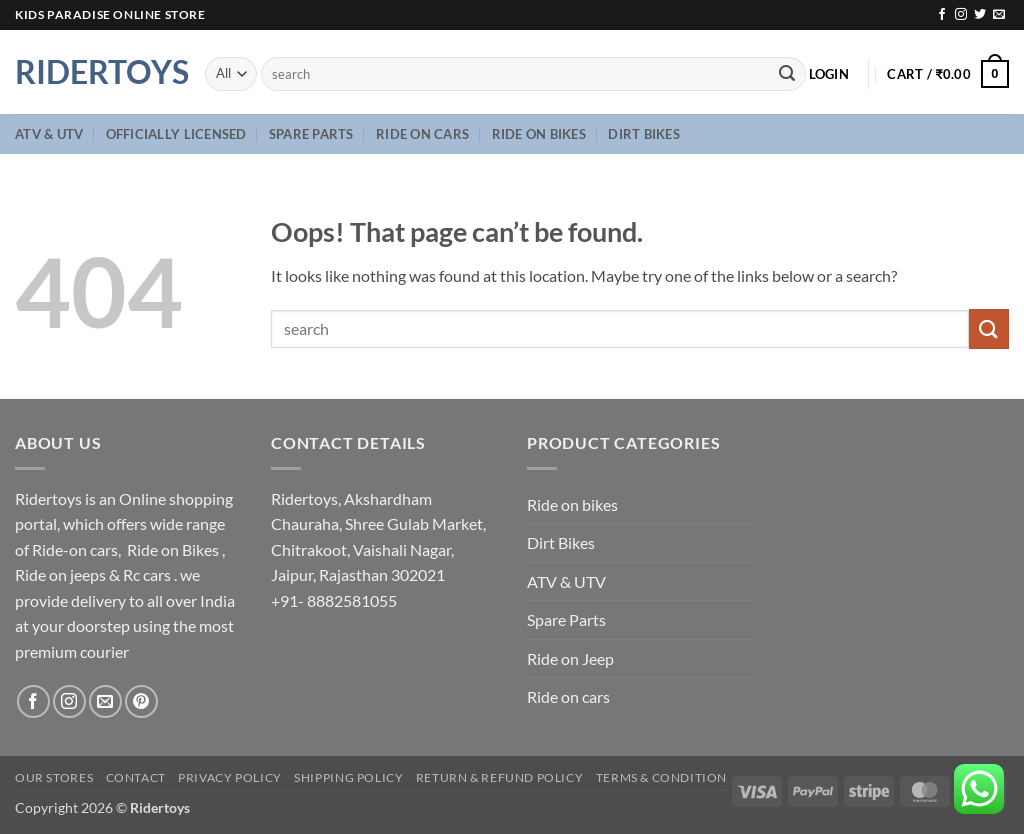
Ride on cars (422, 134)
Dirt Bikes (644, 134)
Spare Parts (311, 134)
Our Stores (54, 777)
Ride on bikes (539, 134)
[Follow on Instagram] (961, 15)
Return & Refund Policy (499, 777)
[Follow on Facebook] (942, 15)
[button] (829, 74)
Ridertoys (95, 72)
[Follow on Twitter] (980, 15)
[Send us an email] (999, 15)
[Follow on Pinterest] (141, 701)
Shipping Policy (348, 777)
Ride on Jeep (570, 658)
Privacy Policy (230, 777)
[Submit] (787, 74)
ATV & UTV (49, 134)
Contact (136, 777)
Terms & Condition (661, 777)
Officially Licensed (176, 134)
